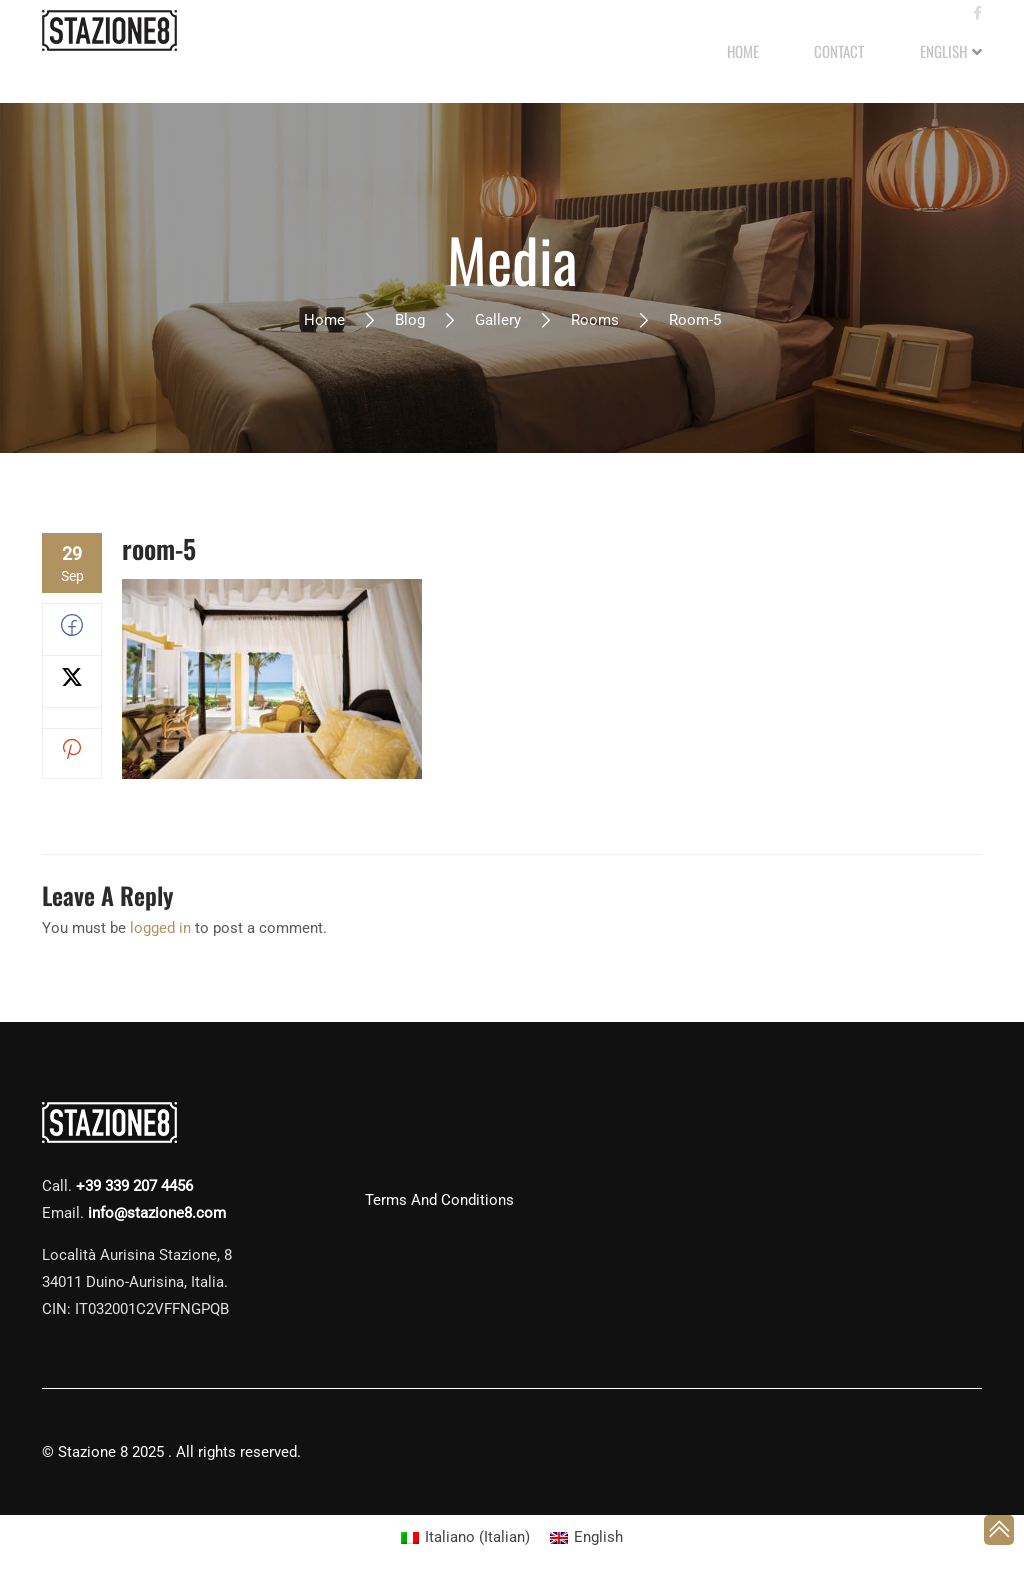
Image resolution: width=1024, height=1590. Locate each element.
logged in (160, 930)
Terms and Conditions (439, 1202)
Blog (410, 322)
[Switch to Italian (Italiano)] (465, 1539)
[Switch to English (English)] (586, 1539)
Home (324, 322)
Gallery (498, 322)
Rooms (595, 322)
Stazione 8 (93, 1454)
